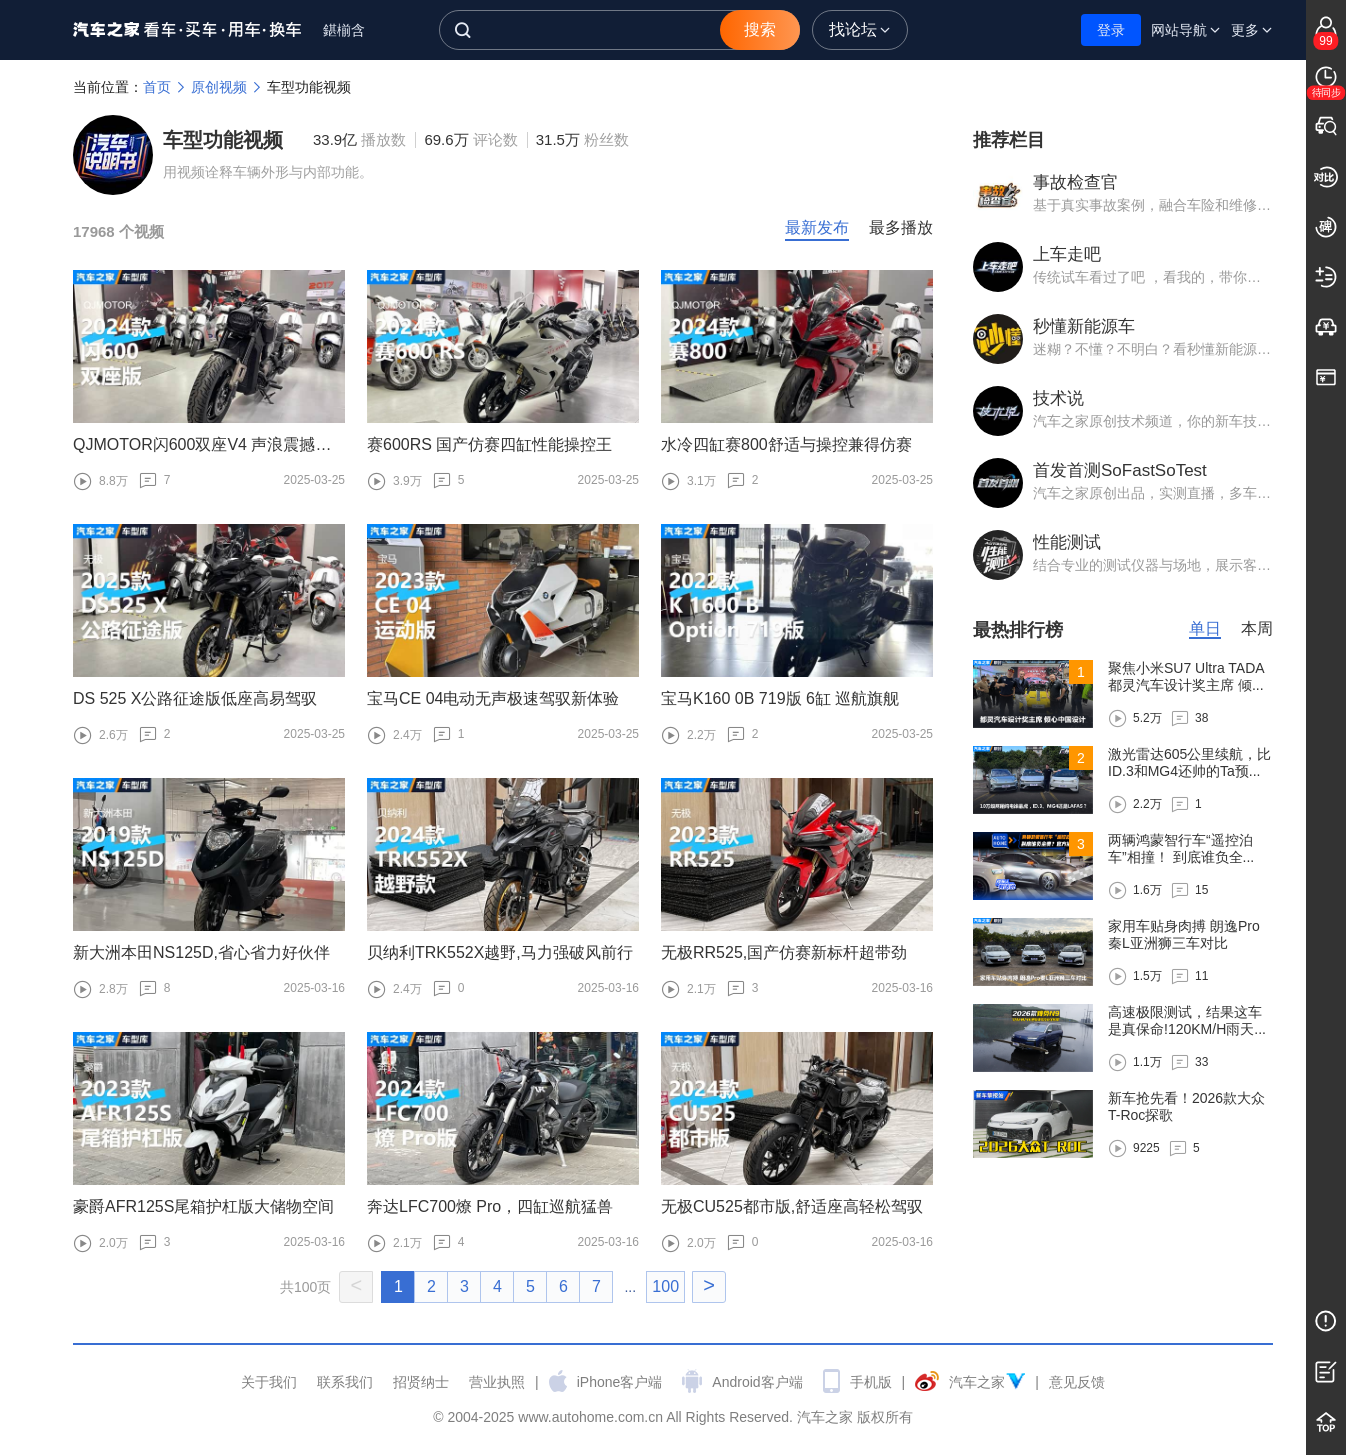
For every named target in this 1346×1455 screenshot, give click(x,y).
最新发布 (817, 227)
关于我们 (269, 1382)
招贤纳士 (421, 1382)
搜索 (760, 29)
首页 (167, 87)
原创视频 (229, 87)
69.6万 (470, 139)
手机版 (871, 1382)
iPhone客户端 (620, 1382)
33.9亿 (359, 139)
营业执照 (497, 1382)
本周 (1257, 628)
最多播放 (901, 227)
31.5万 (582, 139)
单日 (1205, 628)
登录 (1111, 30)
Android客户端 (757, 1382)
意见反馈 (1077, 1382)
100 (665, 1286)
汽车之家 (188, 30)
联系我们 (345, 1382)
